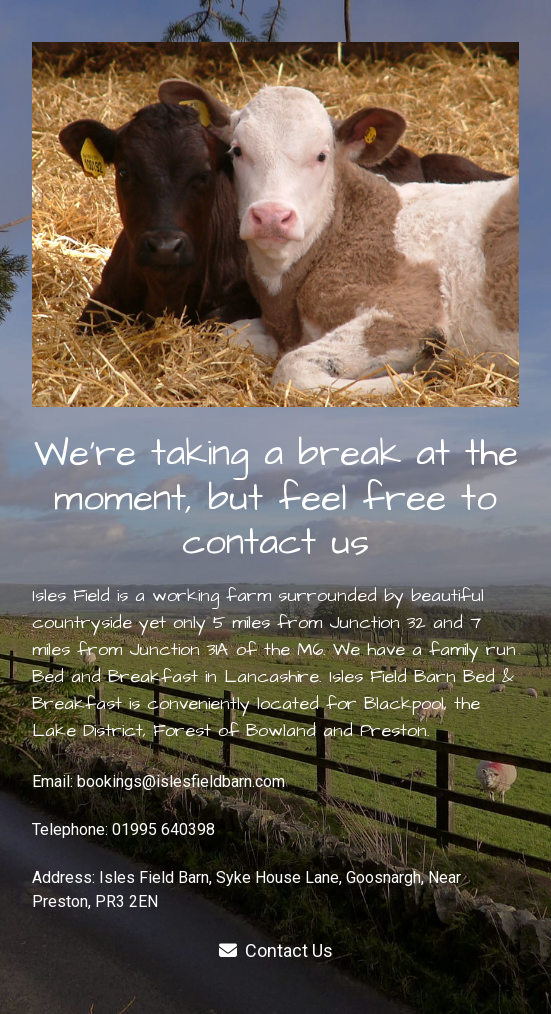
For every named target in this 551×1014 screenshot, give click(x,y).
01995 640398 (163, 829)
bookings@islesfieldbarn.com (181, 781)
